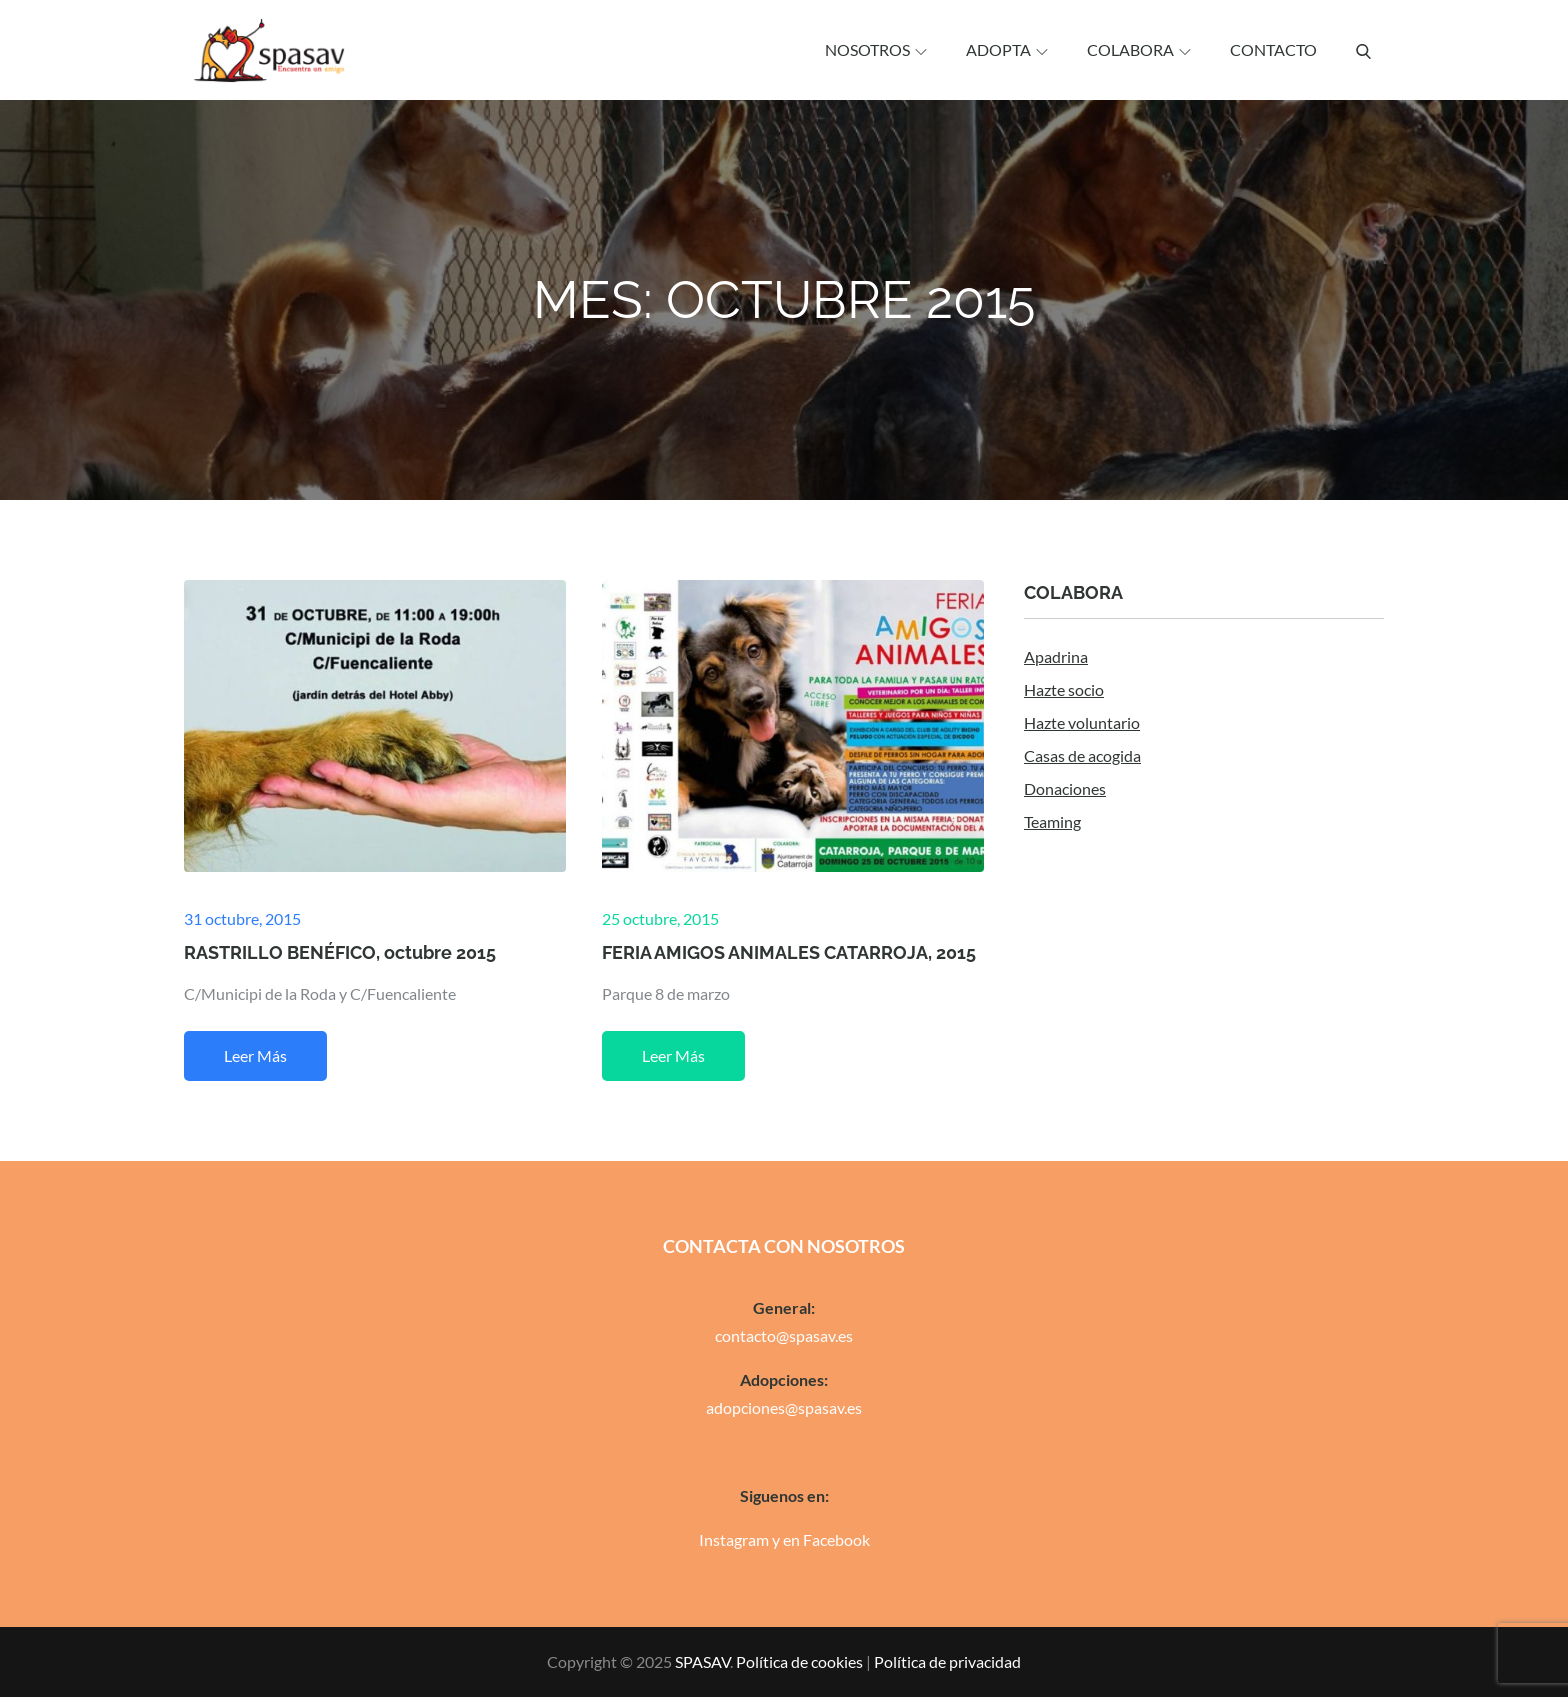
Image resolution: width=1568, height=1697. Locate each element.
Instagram (734, 1539)
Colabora (1139, 49)
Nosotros (876, 49)
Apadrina (1056, 656)
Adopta (1007, 49)
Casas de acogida (1082, 755)
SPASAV (702, 1661)
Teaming (1052, 821)
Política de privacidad (947, 1661)
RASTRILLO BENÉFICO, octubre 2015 (340, 952)
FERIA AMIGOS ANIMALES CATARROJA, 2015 (789, 952)
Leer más (255, 1055)
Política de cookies (799, 1661)
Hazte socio (1064, 689)
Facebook (836, 1539)
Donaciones (1065, 788)
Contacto (1273, 49)
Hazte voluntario (1082, 722)
